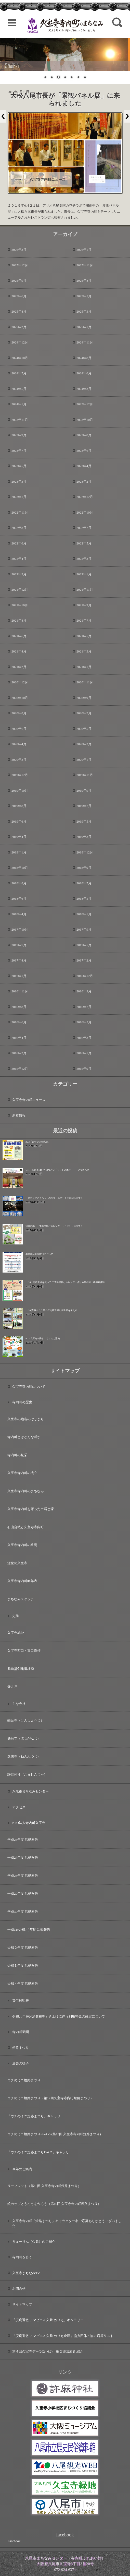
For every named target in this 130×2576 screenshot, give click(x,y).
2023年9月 (19, 435)
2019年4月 (19, 837)
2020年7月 (84, 713)
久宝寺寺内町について (28, 1386)
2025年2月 (19, 327)
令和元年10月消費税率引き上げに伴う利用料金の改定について (58, 2016)
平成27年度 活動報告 (22, 1857)
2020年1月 (84, 760)
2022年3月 (84, 559)
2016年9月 (84, 991)
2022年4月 (19, 559)
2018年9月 (84, 868)
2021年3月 (84, 651)
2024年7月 (19, 373)
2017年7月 (19, 945)
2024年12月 (19, 342)
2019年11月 (84, 775)
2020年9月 (84, 698)
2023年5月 (19, 466)
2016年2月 (19, 1053)
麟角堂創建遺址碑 (20, 1669)
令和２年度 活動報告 (22, 1948)
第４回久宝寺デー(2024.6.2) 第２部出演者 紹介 (47, 2351)
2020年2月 (19, 760)
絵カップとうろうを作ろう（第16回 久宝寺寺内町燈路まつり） (54, 2204)
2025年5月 (84, 296)
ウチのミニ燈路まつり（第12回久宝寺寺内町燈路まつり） (50, 2098)
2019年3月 (84, 837)
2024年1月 (19, 404)
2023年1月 (19, 497)
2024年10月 (19, 358)
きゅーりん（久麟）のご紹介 (33, 2241)
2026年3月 (19, 250)
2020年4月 (19, 744)
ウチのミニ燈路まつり (24, 2080)
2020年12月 (19, 682)
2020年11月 (84, 682)
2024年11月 (84, 342)
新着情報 (18, 1115)
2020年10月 (19, 698)
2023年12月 (84, 404)
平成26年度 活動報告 (22, 1840)
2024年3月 (84, 389)
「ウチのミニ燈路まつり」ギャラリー (35, 2116)
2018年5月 (84, 898)
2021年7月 (84, 620)
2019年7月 (84, 806)
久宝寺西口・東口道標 (24, 1651)
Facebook (14, 2541)
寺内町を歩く (22, 2257)
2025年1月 (84, 327)
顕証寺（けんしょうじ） (25, 1720)
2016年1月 (84, 1053)
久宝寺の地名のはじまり (25, 1419)
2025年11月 (84, 265)
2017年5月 (84, 945)
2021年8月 (19, 620)
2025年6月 (19, 296)
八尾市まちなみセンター (30, 1791)
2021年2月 (19, 667)
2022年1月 (84, 574)
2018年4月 (19, 914)
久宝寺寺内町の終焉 (22, 1545)
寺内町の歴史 (22, 1402)
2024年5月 (19, 389)
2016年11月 (19, 991)
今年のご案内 (22, 2169)
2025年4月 (19, 311)
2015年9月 (84, 1069)
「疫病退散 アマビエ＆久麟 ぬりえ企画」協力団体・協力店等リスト (62, 2336)
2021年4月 (19, 651)
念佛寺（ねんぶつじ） (24, 1756)
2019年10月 (19, 790)
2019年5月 (84, 821)
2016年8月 (19, 1007)
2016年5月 (84, 1022)
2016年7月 (84, 1007)
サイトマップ (22, 2304)
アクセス (18, 1807)
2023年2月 (84, 481)
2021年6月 (19, 636)
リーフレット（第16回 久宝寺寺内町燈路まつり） (44, 2186)
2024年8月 (84, 358)
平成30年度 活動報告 (22, 1912)
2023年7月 (19, 451)
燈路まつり (20, 2048)
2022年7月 (84, 528)
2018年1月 (84, 914)
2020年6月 (19, 729)
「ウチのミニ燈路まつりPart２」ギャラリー (39, 2152)
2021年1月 (84, 667)
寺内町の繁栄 (17, 1455)
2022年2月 (19, 574)
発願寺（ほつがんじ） (24, 1738)
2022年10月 (84, 512)
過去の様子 (20, 2063)
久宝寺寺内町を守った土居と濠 (30, 1509)
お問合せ (18, 2288)
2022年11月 (19, 512)
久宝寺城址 (15, 1633)
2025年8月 (84, 280)
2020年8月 (19, 713)
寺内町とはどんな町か (24, 1437)
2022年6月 (19, 543)
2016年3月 (84, 1038)
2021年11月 (84, 589)
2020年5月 (84, 729)
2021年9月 (84, 605)
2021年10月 (19, 605)
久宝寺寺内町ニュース (48, 180)
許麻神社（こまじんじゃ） (27, 1774)
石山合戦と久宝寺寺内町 (25, 1527)
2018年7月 (84, 883)
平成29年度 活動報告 (22, 1893)
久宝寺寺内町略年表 (22, 1581)
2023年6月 (84, 451)
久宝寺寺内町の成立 (22, 1473)
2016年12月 (84, 976)
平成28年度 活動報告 (22, 1876)
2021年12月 (19, 589)
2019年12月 (19, 775)
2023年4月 (84, 466)
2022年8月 (19, 528)
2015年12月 (19, 1069)
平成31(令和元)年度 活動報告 (28, 1929)
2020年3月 (84, 744)
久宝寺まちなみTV (26, 2273)
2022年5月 (84, 543)
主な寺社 (18, 1704)
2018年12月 (84, 852)
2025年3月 (84, 311)
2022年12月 (84, 497)
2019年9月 (84, 790)
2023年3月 (19, 481)
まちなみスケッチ (20, 1599)
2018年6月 (19, 898)
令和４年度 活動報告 (22, 1984)
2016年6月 (19, 1022)
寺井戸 (12, 1687)
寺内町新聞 (20, 2032)
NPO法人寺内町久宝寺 (28, 1823)
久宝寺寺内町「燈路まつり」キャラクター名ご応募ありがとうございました (67, 2223)
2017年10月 (19, 929)
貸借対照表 (20, 2000)
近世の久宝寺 (17, 1563)
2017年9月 (84, 929)
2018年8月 (19, 883)
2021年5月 (84, 636)
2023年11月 (19, 420)
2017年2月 (84, 960)
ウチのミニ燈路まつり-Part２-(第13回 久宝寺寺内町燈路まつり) (54, 2134)
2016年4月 (19, 1038)
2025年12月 (19, 265)
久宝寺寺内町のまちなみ (25, 1491)
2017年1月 (19, 976)
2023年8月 (84, 435)
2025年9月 (19, 280)
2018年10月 (19, 868)
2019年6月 (19, 821)
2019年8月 (19, 806)
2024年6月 (84, 373)
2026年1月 (84, 250)
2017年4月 (19, 960)
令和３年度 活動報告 (22, 1965)
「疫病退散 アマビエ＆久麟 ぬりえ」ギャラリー (48, 2320)
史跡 (15, 1616)
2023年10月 (84, 420)
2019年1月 (19, 852)
